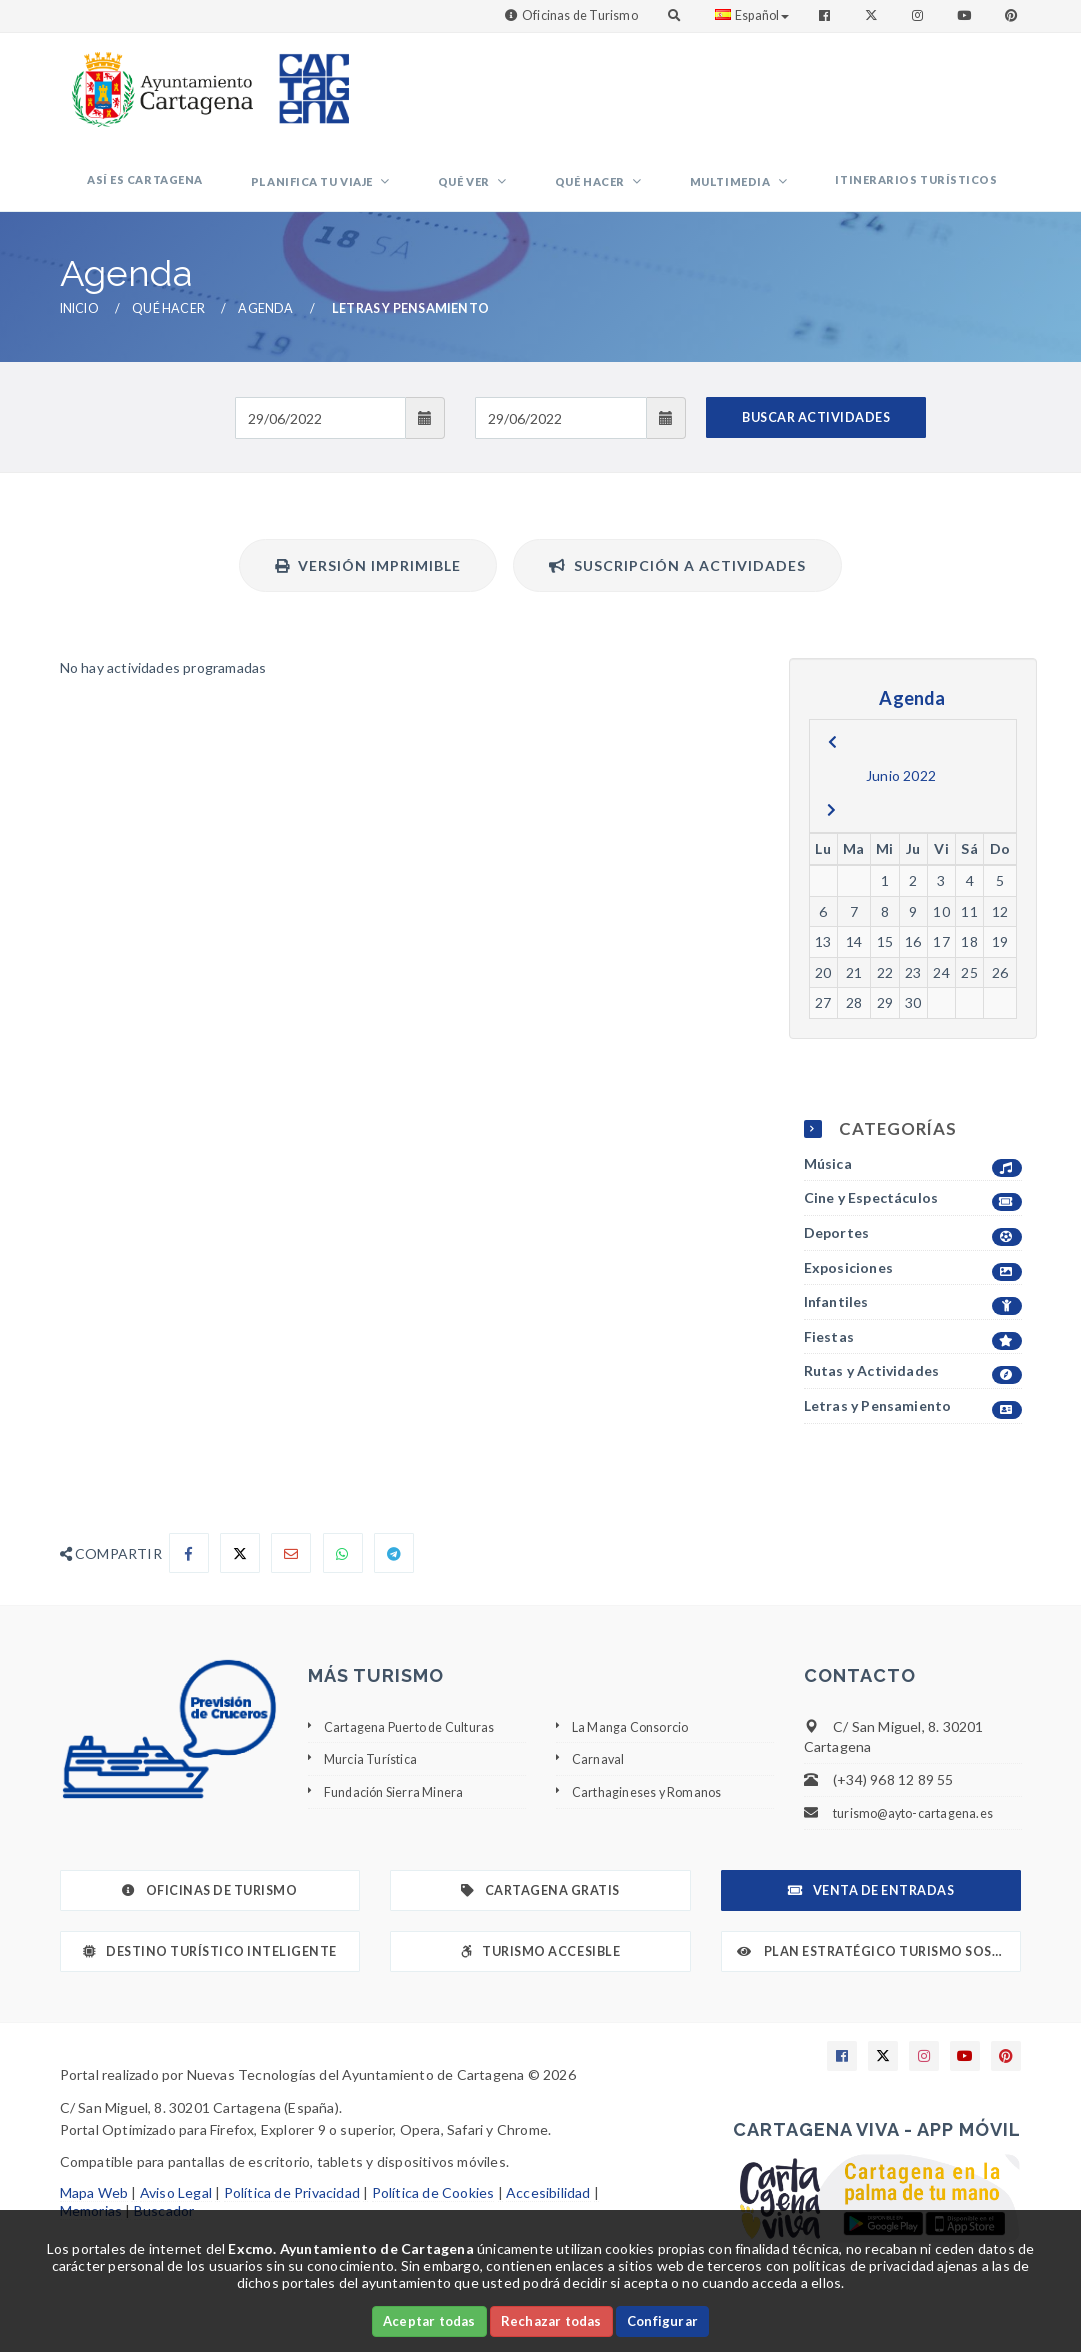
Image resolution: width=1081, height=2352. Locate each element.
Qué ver (549, 193)
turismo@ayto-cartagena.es (922, 1836)
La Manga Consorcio (637, 1750)
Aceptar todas (429, 2321)
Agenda (265, 332)
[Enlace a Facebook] (826, 15)
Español (752, 15)
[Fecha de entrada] (320, 442)
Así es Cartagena (277, 191)
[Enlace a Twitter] (873, 15)
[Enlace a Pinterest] (1013, 15)
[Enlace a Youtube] (966, 15)
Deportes (913, 1257)
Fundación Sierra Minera (401, 1815)
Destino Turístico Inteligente (210, 1975)
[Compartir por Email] (291, 1577)
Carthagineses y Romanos (656, 1815)
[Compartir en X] (240, 1577)
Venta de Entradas (871, 1914)
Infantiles (913, 1326)
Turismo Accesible (540, 1975)
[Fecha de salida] (560, 442)
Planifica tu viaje (421, 193)
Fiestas (913, 1361)
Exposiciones (913, 1292)
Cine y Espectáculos (913, 1222)
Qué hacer (651, 193)
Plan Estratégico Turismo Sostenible (879, 1975)
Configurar (662, 2321)
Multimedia (767, 193)
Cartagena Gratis (540, 1914)
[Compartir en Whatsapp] (343, 1577)
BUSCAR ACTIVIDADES (816, 441)
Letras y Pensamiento (913, 1430)
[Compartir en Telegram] (394, 1577)
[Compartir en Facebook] (189, 1577)
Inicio (79, 332)
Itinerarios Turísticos (928, 191)
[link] (158, 79)
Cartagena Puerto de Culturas (421, 1750)
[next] (831, 834)
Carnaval (600, 1782)
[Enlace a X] (883, 2080)
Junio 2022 (901, 799)
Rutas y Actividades (913, 1395)
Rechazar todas (551, 2321)
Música (913, 1188)
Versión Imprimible (368, 589)
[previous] (832, 766)
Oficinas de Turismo (580, 15)
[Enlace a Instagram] (919, 15)
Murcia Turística (375, 1782)
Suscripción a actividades (677, 589)
